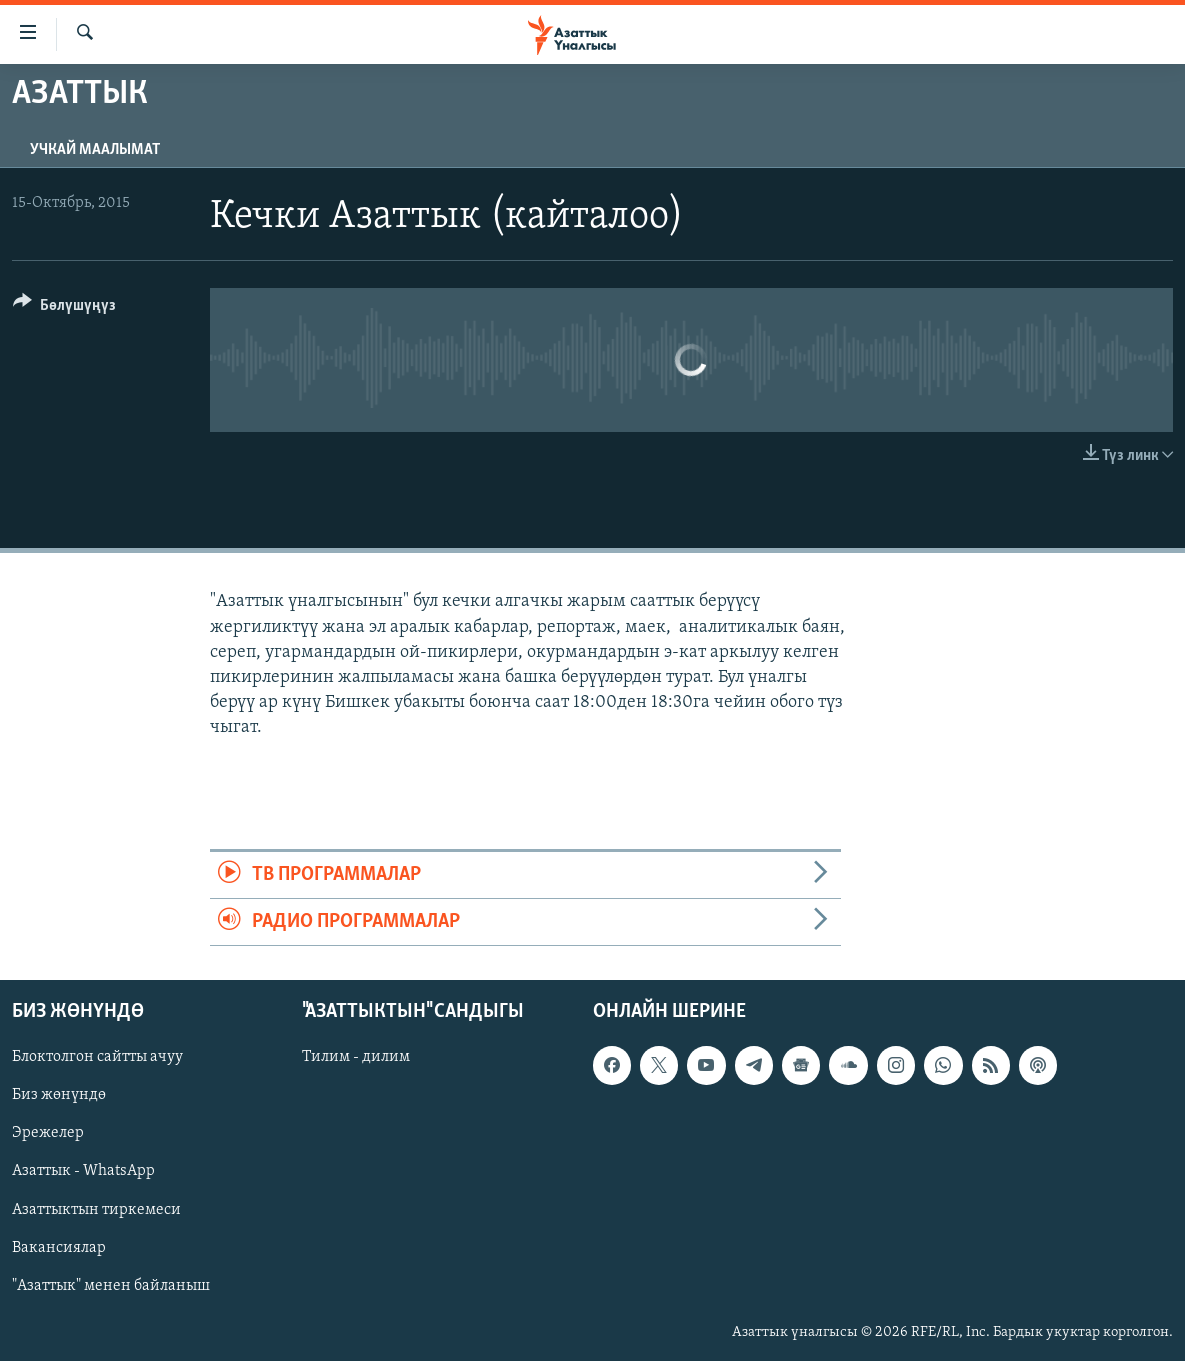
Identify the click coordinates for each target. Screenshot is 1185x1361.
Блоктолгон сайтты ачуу (97, 1058)
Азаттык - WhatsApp (83, 1172)
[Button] (64, 308)
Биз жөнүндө (59, 1096)
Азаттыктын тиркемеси (96, 1210)
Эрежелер (48, 1134)
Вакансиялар (59, 1248)
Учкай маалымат (95, 150)
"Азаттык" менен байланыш (111, 1286)
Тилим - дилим (356, 1058)
